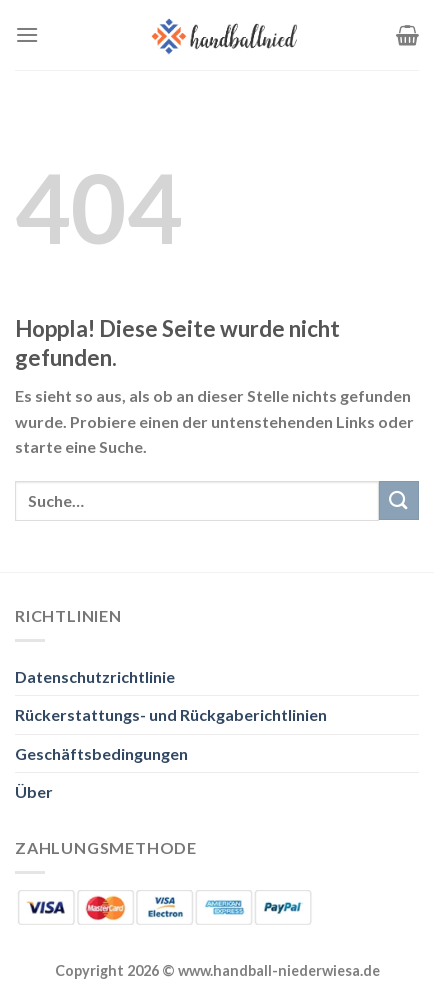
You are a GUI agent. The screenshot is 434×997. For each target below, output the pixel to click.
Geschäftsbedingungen (101, 753)
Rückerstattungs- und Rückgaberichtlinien (171, 714)
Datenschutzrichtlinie (95, 676)
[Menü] (27, 34)
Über (34, 791)
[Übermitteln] (399, 500)
